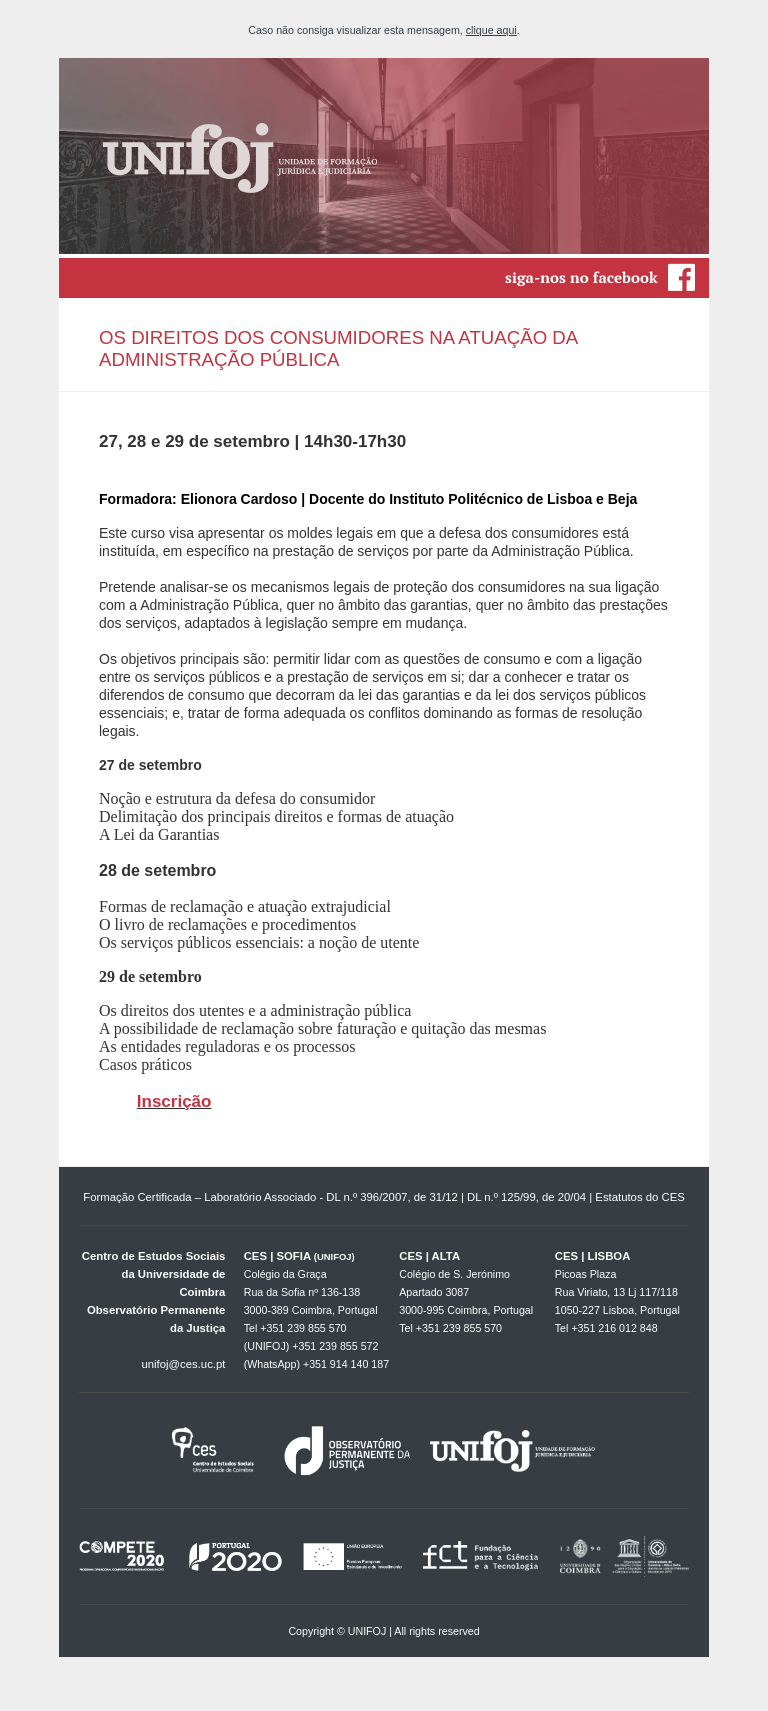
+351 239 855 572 (335, 1346)
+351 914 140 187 (346, 1364)
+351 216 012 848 (614, 1328)
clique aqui (491, 30)
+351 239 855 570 (303, 1328)
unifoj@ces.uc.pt (183, 1364)
